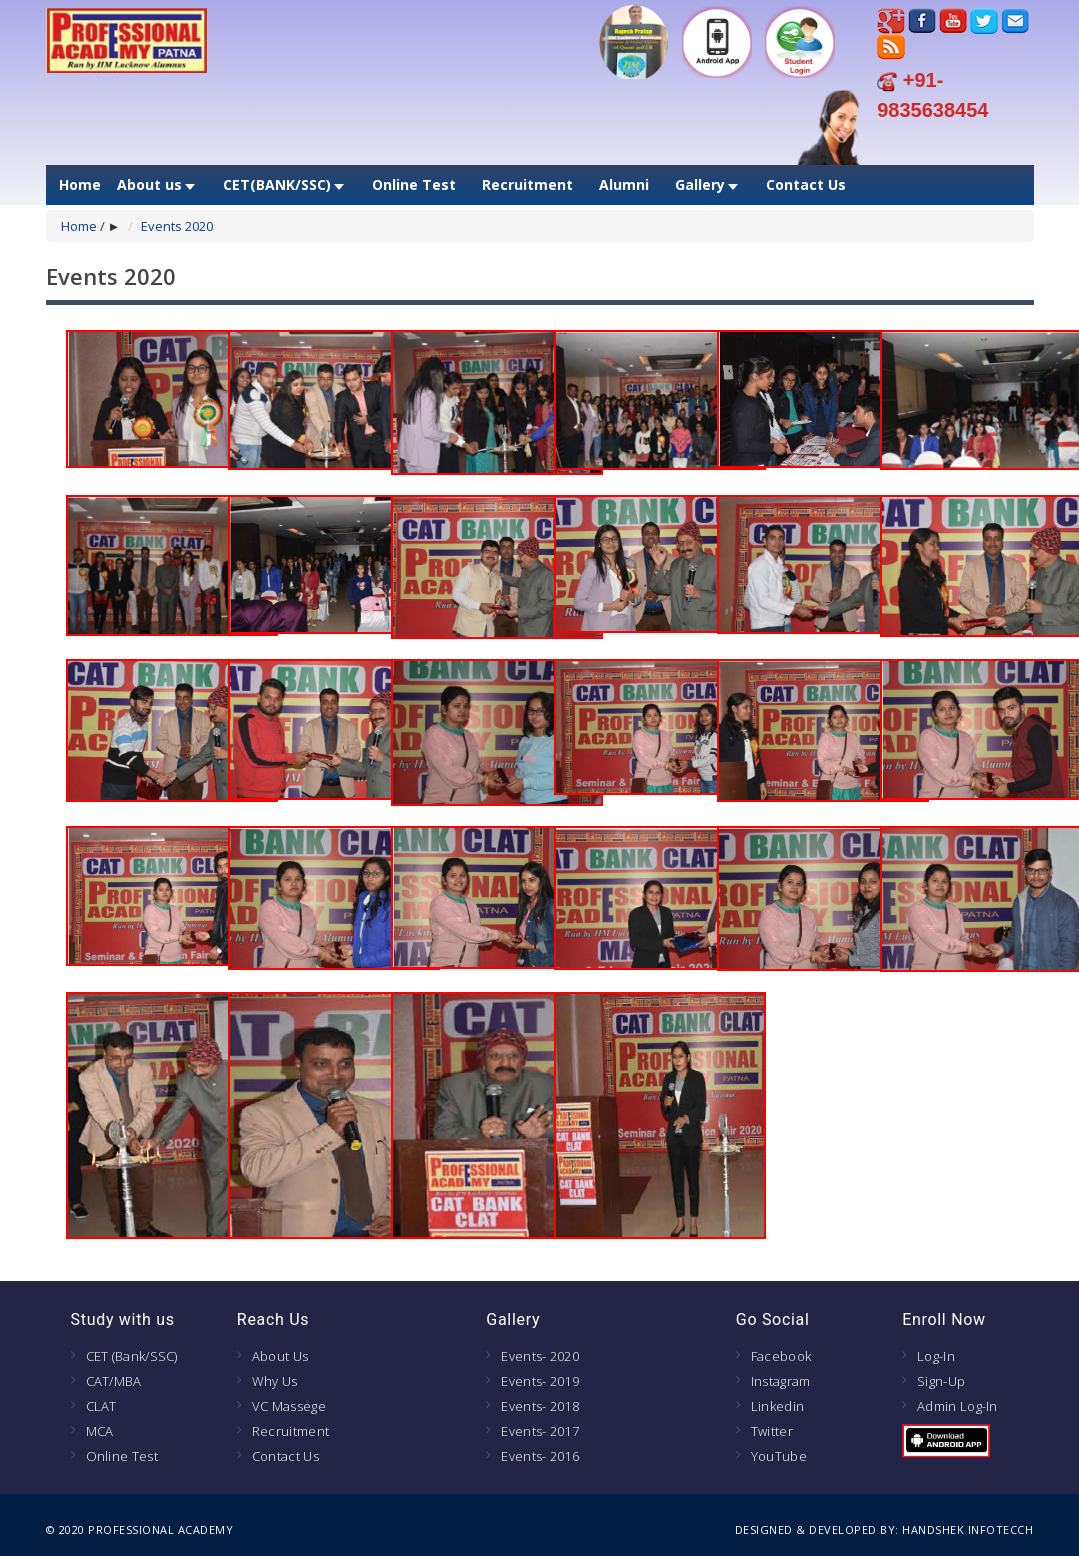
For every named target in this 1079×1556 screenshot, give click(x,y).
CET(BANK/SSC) (277, 185)
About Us (280, 1356)
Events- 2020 (540, 1356)
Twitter (772, 1431)
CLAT (101, 1406)
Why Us (275, 1381)
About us (149, 185)
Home (80, 185)
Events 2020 (177, 226)
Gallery (700, 185)
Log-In (936, 1356)
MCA (100, 1431)
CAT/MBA (114, 1381)
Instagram (781, 1381)
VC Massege (289, 1406)
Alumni (624, 185)
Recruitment (527, 185)
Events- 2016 (540, 1456)
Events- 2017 (540, 1431)
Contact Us (806, 185)
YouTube (779, 1456)
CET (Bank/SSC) (132, 1356)
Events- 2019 (540, 1381)
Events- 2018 (540, 1406)
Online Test (414, 185)
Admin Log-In (957, 1406)
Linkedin (777, 1406)
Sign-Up (941, 1381)
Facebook (781, 1356)
